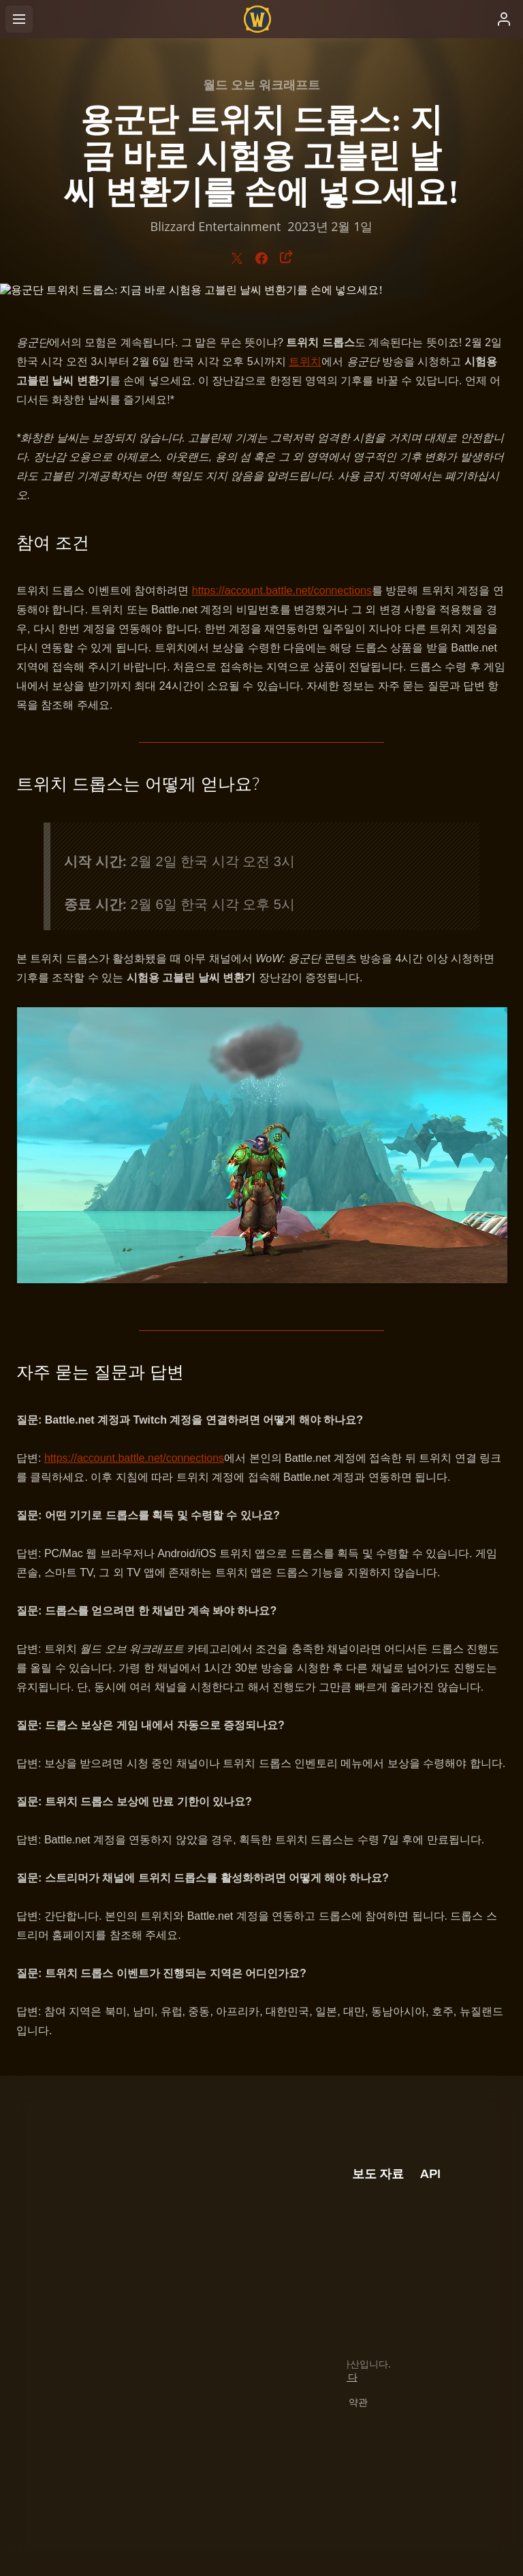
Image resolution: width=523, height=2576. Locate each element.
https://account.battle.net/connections (282, 590)
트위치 (305, 361)
